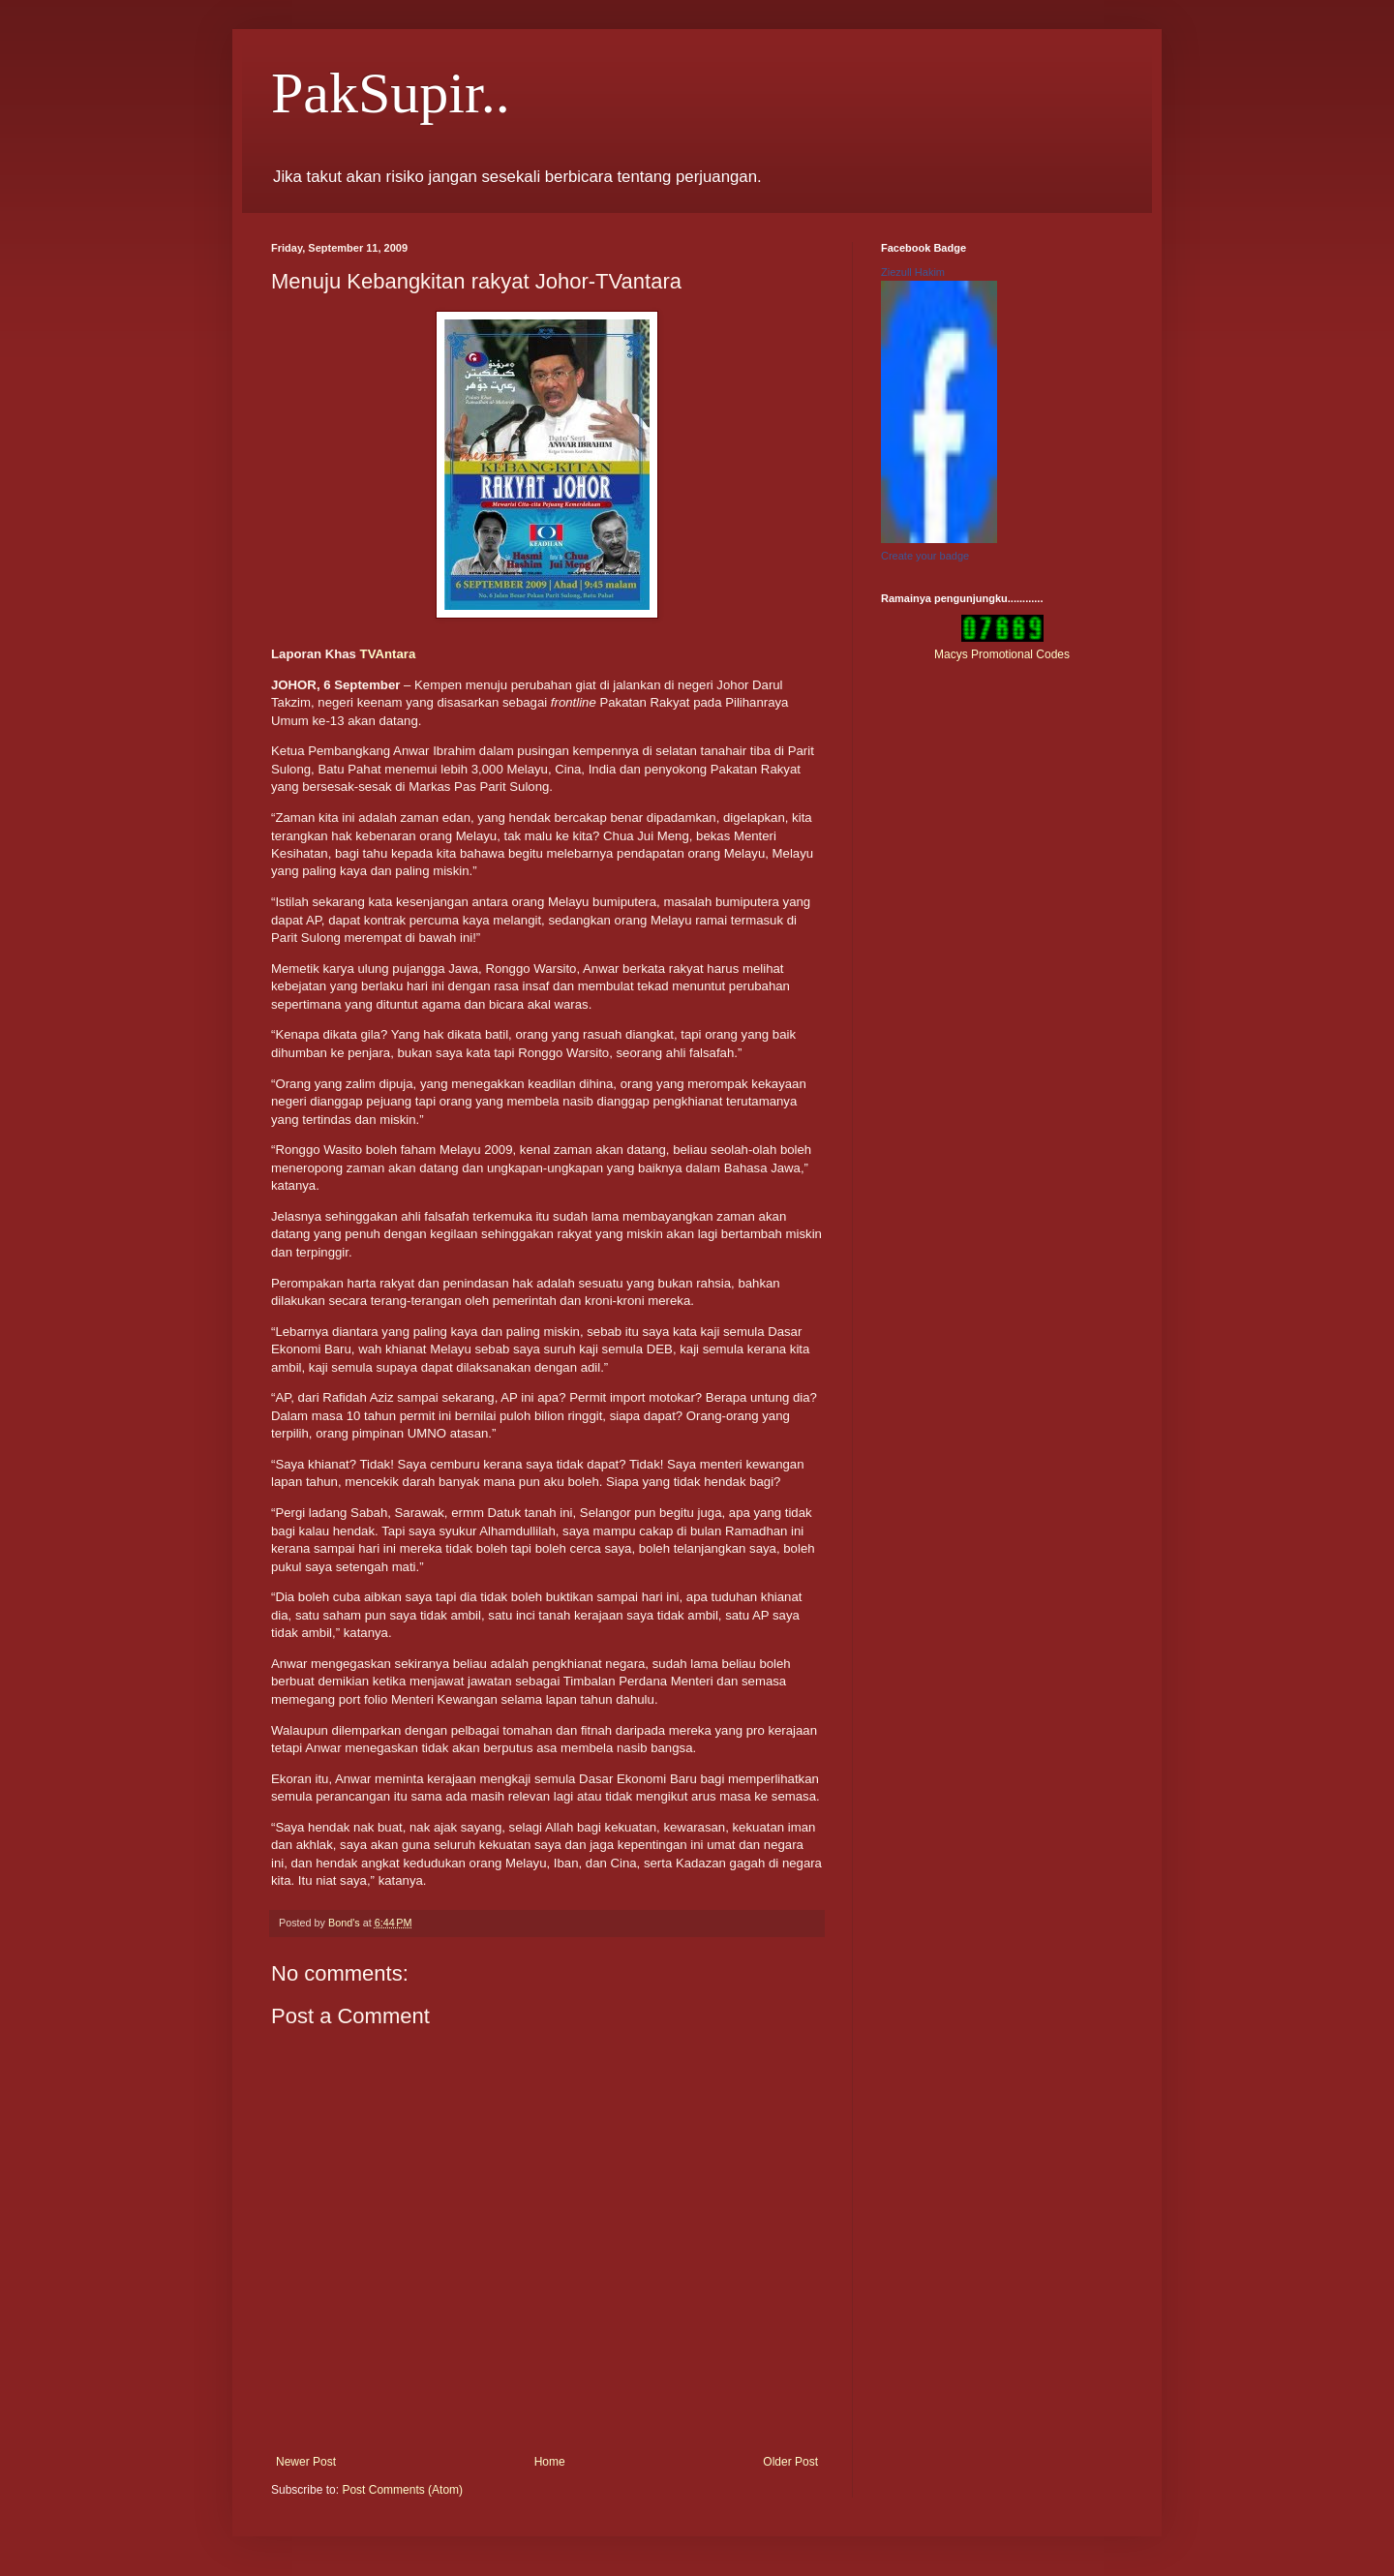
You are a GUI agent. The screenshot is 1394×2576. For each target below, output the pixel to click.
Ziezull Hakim (913, 272)
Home (549, 2462)
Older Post (790, 2462)
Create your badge (925, 555)
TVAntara (388, 654)
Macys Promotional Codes (1002, 654)
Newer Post (306, 2462)
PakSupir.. (390, 93)
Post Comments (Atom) (402, 2490)
